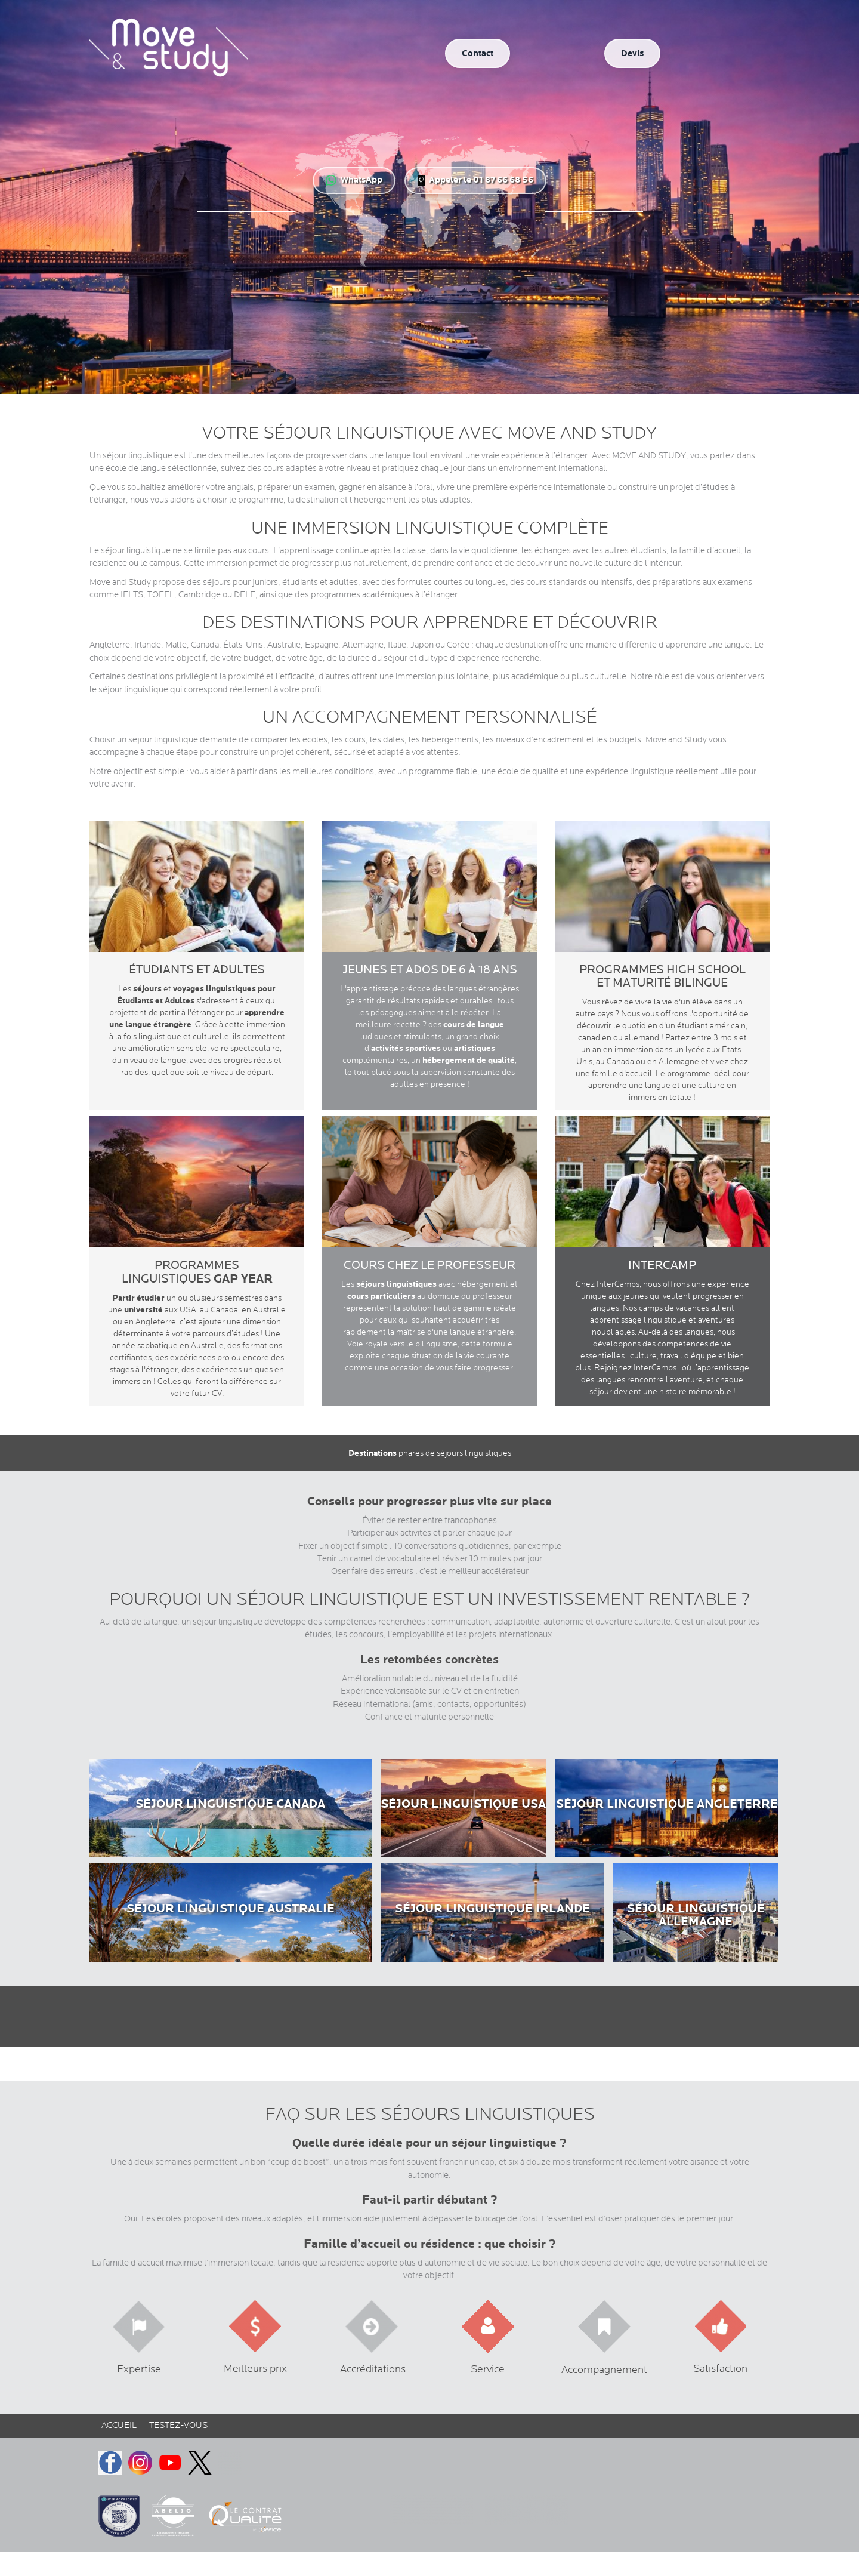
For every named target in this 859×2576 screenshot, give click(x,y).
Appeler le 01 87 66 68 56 (475, 180)
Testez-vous (178, 2425)
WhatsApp (354, 180)
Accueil (119, 2425)
